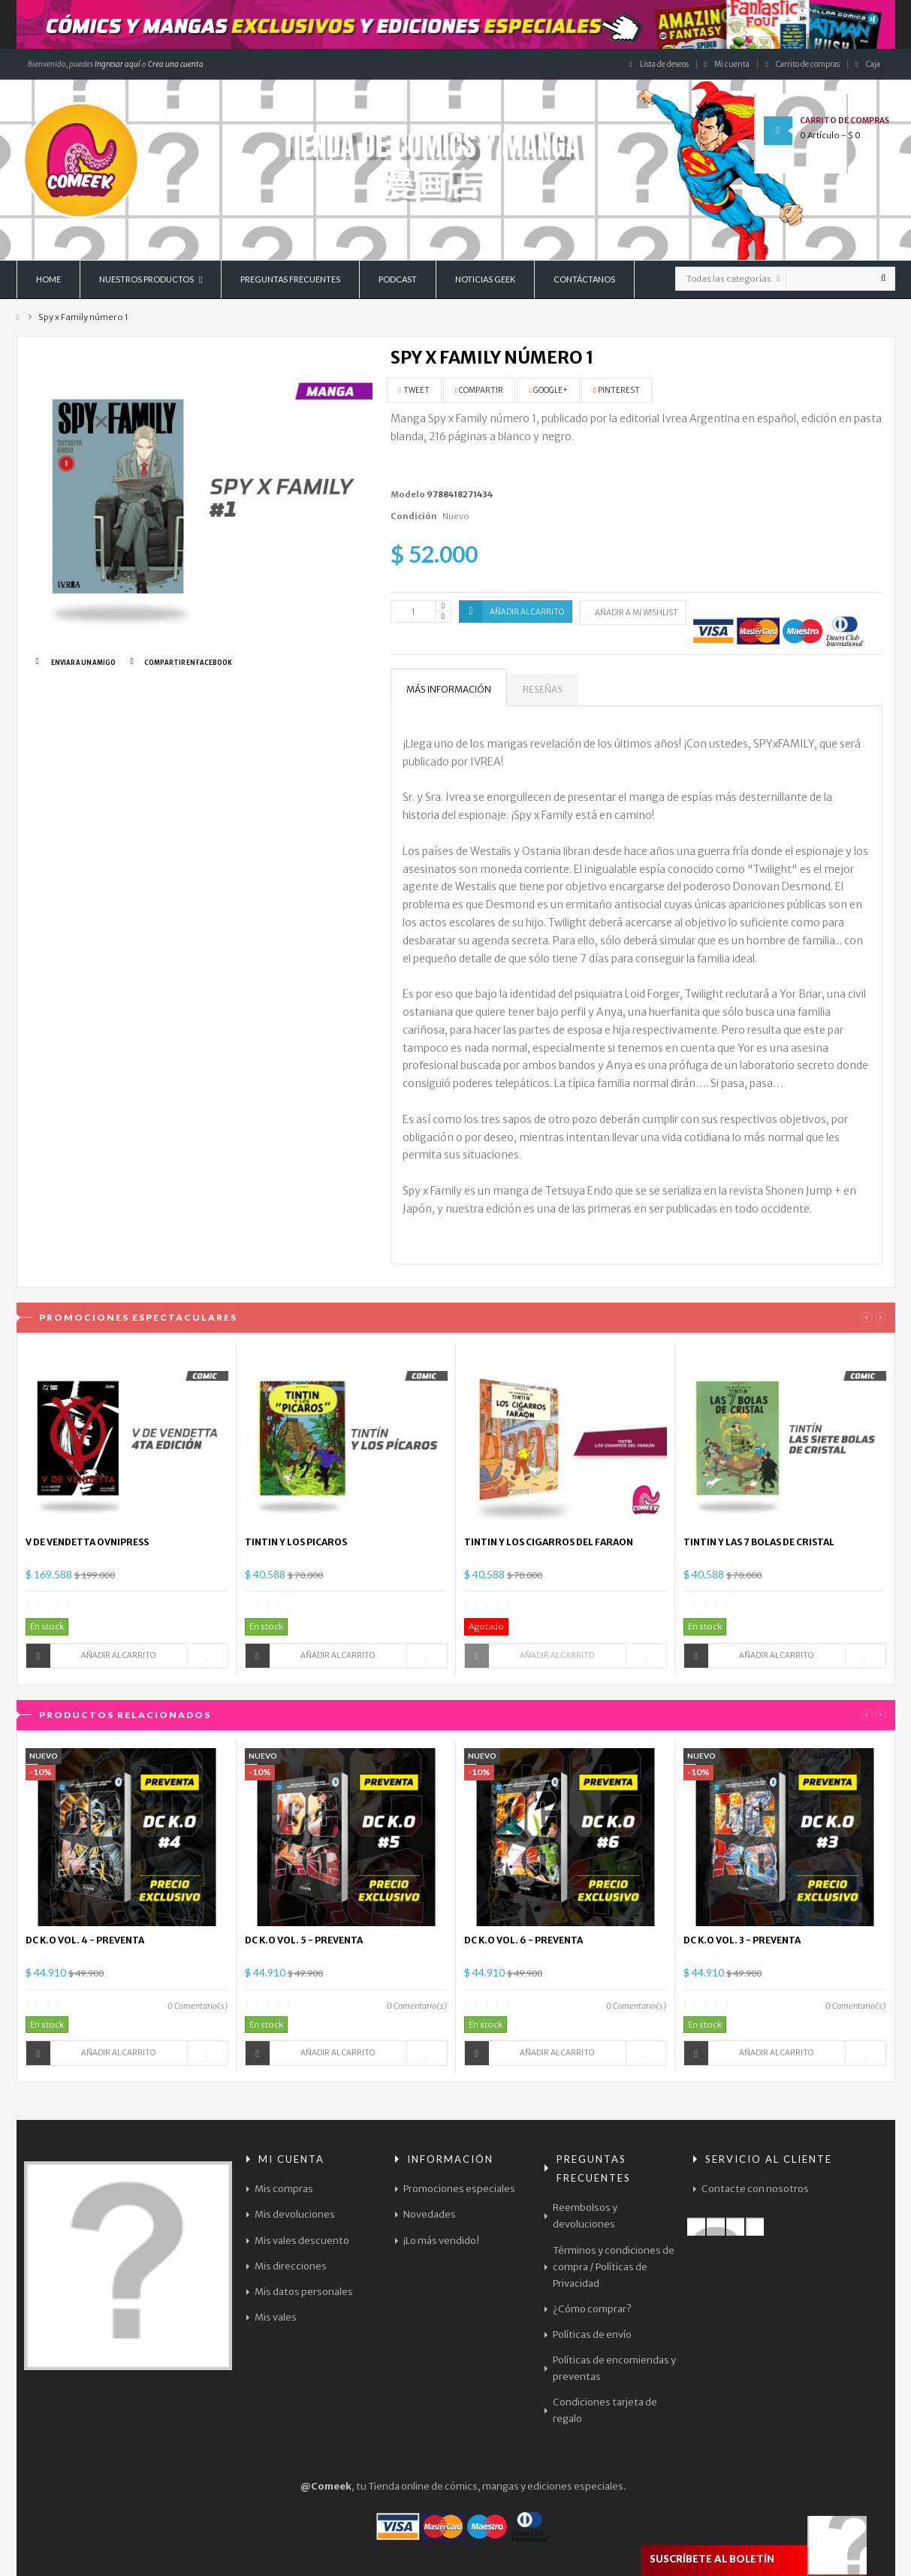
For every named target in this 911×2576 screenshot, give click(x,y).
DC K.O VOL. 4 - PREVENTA (85, 1940)
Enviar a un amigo (83, 662)
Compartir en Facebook (188, 662)
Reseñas (543, 689)
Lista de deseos (659, 64)
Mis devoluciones (295, 2214)
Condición (414, 516)
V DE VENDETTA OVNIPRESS (87, 1542)
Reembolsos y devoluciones (585, 2215)
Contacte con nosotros (755, 2188)
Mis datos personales (304, 2291)
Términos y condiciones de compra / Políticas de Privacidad (613, 2267)
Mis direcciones (291, 2266)
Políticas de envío (592, 2334)
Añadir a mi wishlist (633, 613)
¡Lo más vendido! (441, 2240)
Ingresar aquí (116, 64)
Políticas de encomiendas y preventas (614, 2368)
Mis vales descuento (302, 2240)
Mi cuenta (727, 64)
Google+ (548, 390)
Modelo (408, 494)
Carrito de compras (802, 64)
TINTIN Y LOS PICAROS (296, 1542)
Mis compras (284, 2188)
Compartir (479, 390)
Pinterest (616, 390)
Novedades (429, 2214)
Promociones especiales (459, 2188)
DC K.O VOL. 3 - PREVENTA (742, 1940)
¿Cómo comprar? (592, 2309)
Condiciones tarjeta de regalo (605, 2410)
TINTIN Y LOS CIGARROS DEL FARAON (548, 1542)
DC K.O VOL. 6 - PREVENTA (523, 1940)
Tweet (414, 390)
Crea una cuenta (176, 64)
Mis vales (276, 2317)
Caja (867, 64)
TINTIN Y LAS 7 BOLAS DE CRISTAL (758, 1542)
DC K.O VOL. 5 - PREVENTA (304, 1940)
